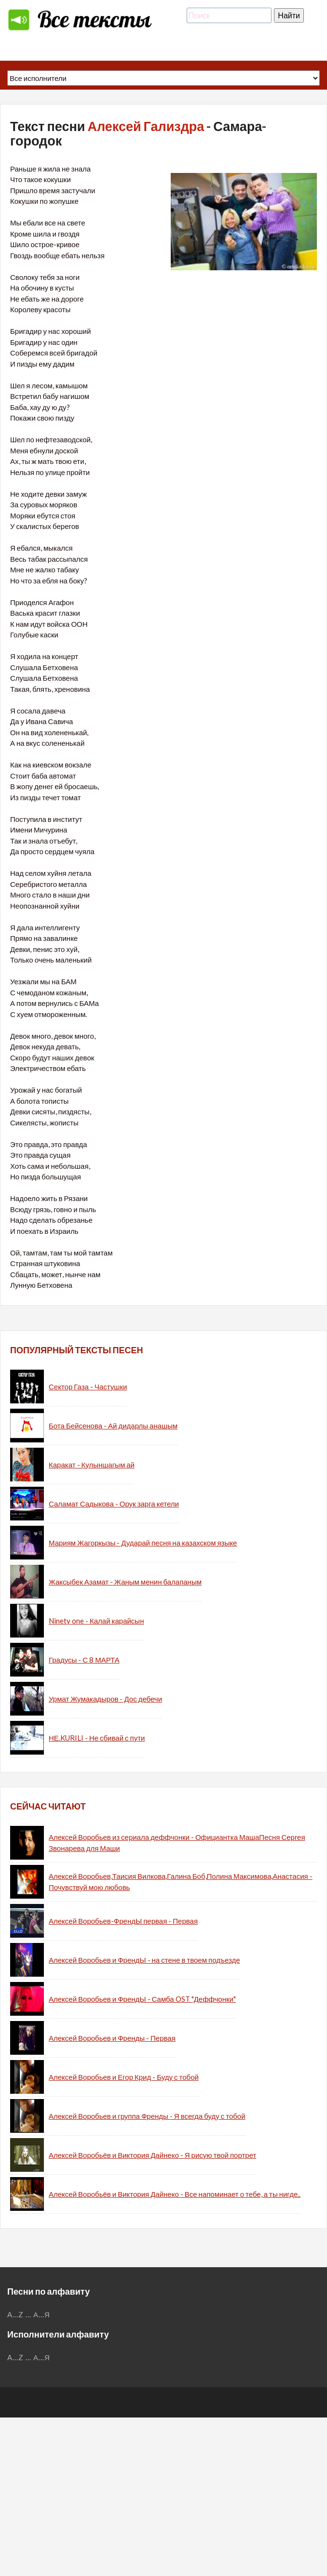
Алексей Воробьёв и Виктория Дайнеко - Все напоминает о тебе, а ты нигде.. (174, 2194)
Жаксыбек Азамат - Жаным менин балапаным (125, 1581)
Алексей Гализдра (145, 126)
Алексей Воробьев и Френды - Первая (112, 2038)
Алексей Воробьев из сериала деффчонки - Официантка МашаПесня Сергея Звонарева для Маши (177, 1842)
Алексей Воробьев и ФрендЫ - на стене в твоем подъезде (144, 1959)
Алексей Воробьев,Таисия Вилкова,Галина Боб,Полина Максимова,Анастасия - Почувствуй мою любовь (181, 1881)
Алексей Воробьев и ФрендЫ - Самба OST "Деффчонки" (142, 1999)
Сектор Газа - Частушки (88, 1386)
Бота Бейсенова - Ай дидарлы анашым (113, 1425)
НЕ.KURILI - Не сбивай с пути (97, 1737)
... (28, 2314)
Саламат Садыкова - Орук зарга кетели (114, 1503)
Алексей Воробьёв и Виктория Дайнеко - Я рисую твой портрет (152, 2155)
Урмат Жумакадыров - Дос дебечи (105, 1698)
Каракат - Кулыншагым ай (92, 1464)
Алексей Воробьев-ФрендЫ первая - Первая (123, 1920)
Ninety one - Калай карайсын (96, 1620)
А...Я (41, 2314)
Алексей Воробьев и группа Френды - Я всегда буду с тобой (147, 2116)
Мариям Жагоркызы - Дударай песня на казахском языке (143, 1542)
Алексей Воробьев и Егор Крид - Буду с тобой (124, 2077)
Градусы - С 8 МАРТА (84, 1659)
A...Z (15, 2314)
